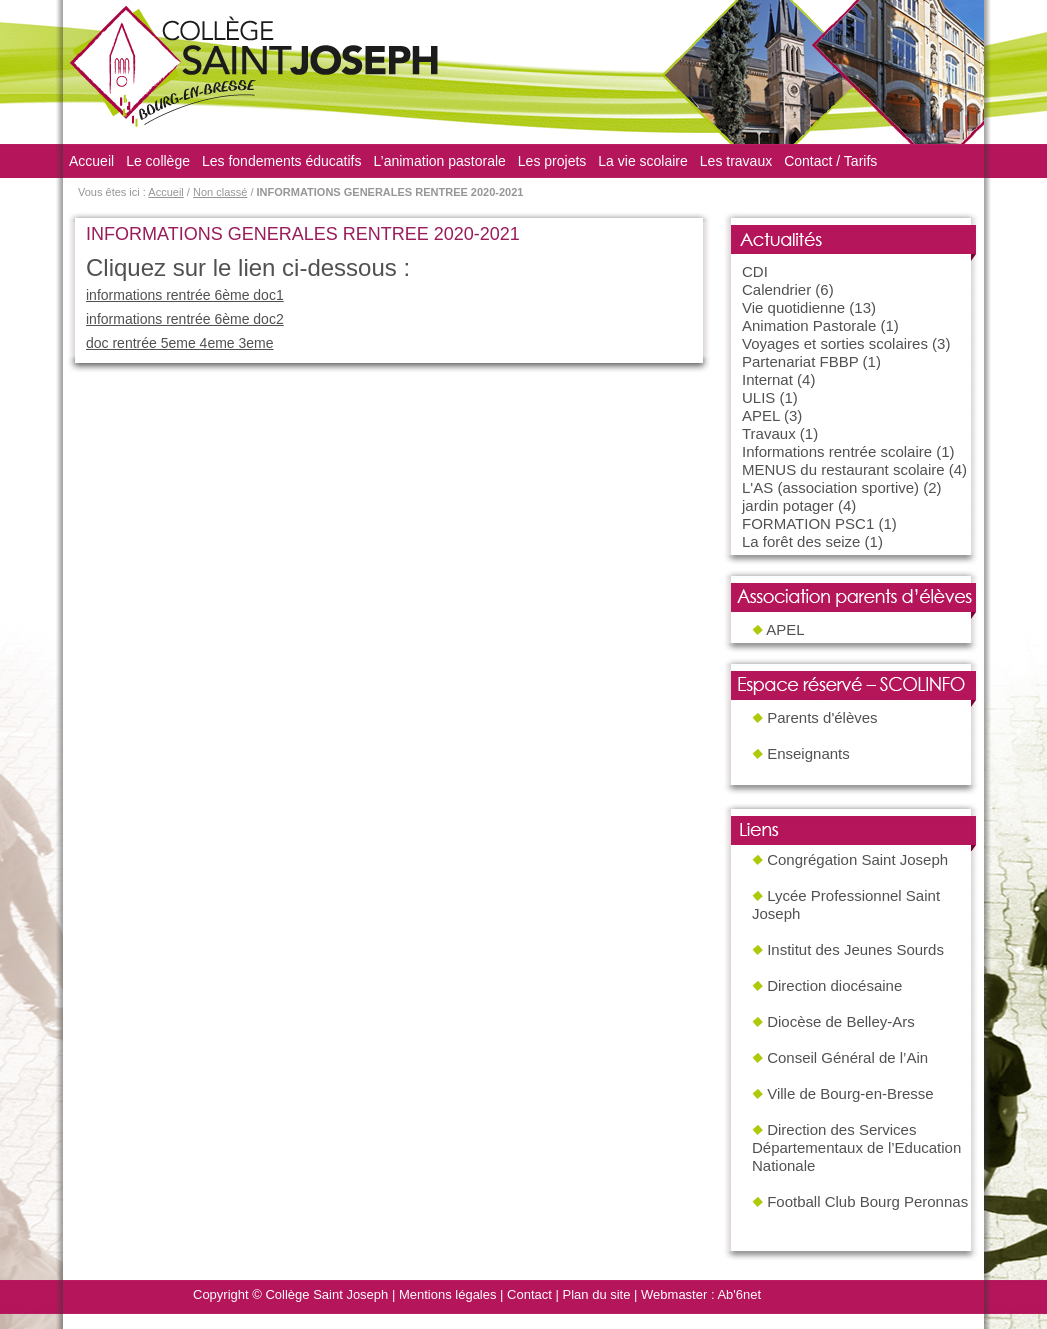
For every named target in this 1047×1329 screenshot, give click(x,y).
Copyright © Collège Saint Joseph (290, 1294)
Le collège (158, 161)
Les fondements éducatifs (282, 161)
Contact (529, 1294)
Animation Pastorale (809, 325)
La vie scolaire (643, 161)
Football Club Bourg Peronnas (867, 1201)
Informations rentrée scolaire (837, 451)
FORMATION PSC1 (808, 523)
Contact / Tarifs (830, 161)
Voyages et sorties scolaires (835, 343)
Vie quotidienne (793, 307)
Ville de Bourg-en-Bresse (850, 1093)
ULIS (758, 397)
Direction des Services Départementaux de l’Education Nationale (856, 1147)
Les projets (552, 161)
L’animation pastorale (440, 161)
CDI (755, 271)
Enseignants (808, 753)
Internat (767, 379)
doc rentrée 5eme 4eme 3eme (180, 343)
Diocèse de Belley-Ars (841, 1021)
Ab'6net (739, 1294)
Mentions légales (448, 1294)
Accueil (91, 161)
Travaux (769, 433)
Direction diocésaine (834, 985)
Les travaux (736, 161)
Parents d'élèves (822, 717)
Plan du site (597, 1294)
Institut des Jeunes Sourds (855, 949)
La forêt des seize (801, 541)
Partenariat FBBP (800, 361)
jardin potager (788, 505)
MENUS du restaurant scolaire (843, 469)
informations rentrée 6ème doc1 (185, 295)
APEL (761, 415)
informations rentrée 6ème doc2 (185, 319)
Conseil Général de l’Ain (847, 1057)
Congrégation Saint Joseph (857, 859)
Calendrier (776, 289)
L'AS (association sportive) (830, 487)
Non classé (220, 192)
